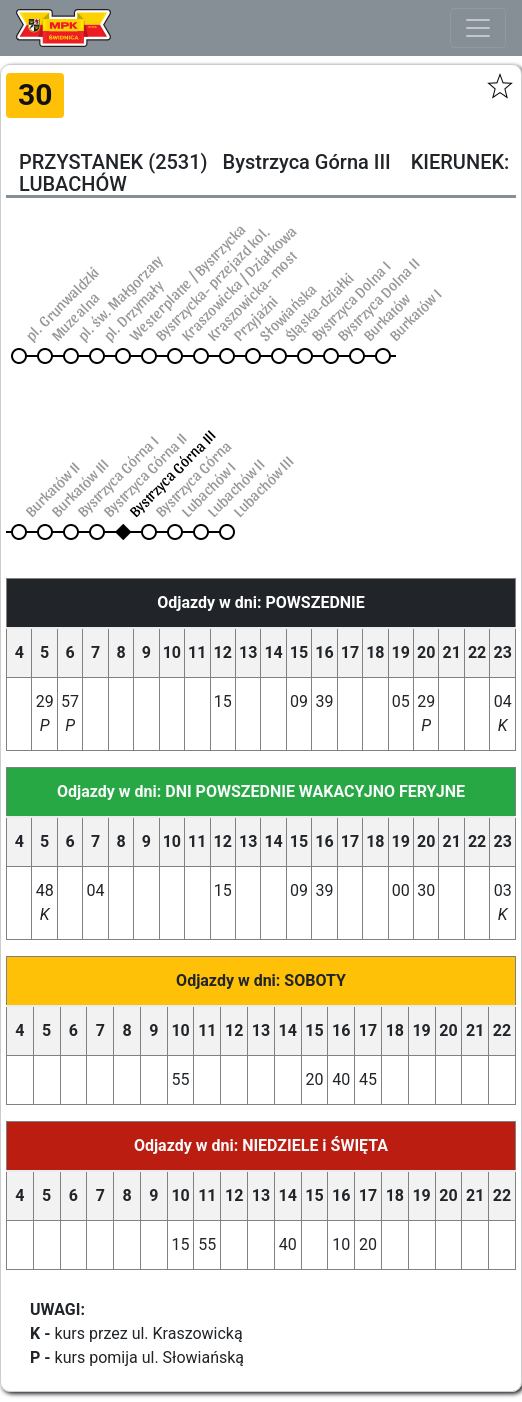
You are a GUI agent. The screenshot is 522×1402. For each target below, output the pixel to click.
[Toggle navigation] (478, 28)
